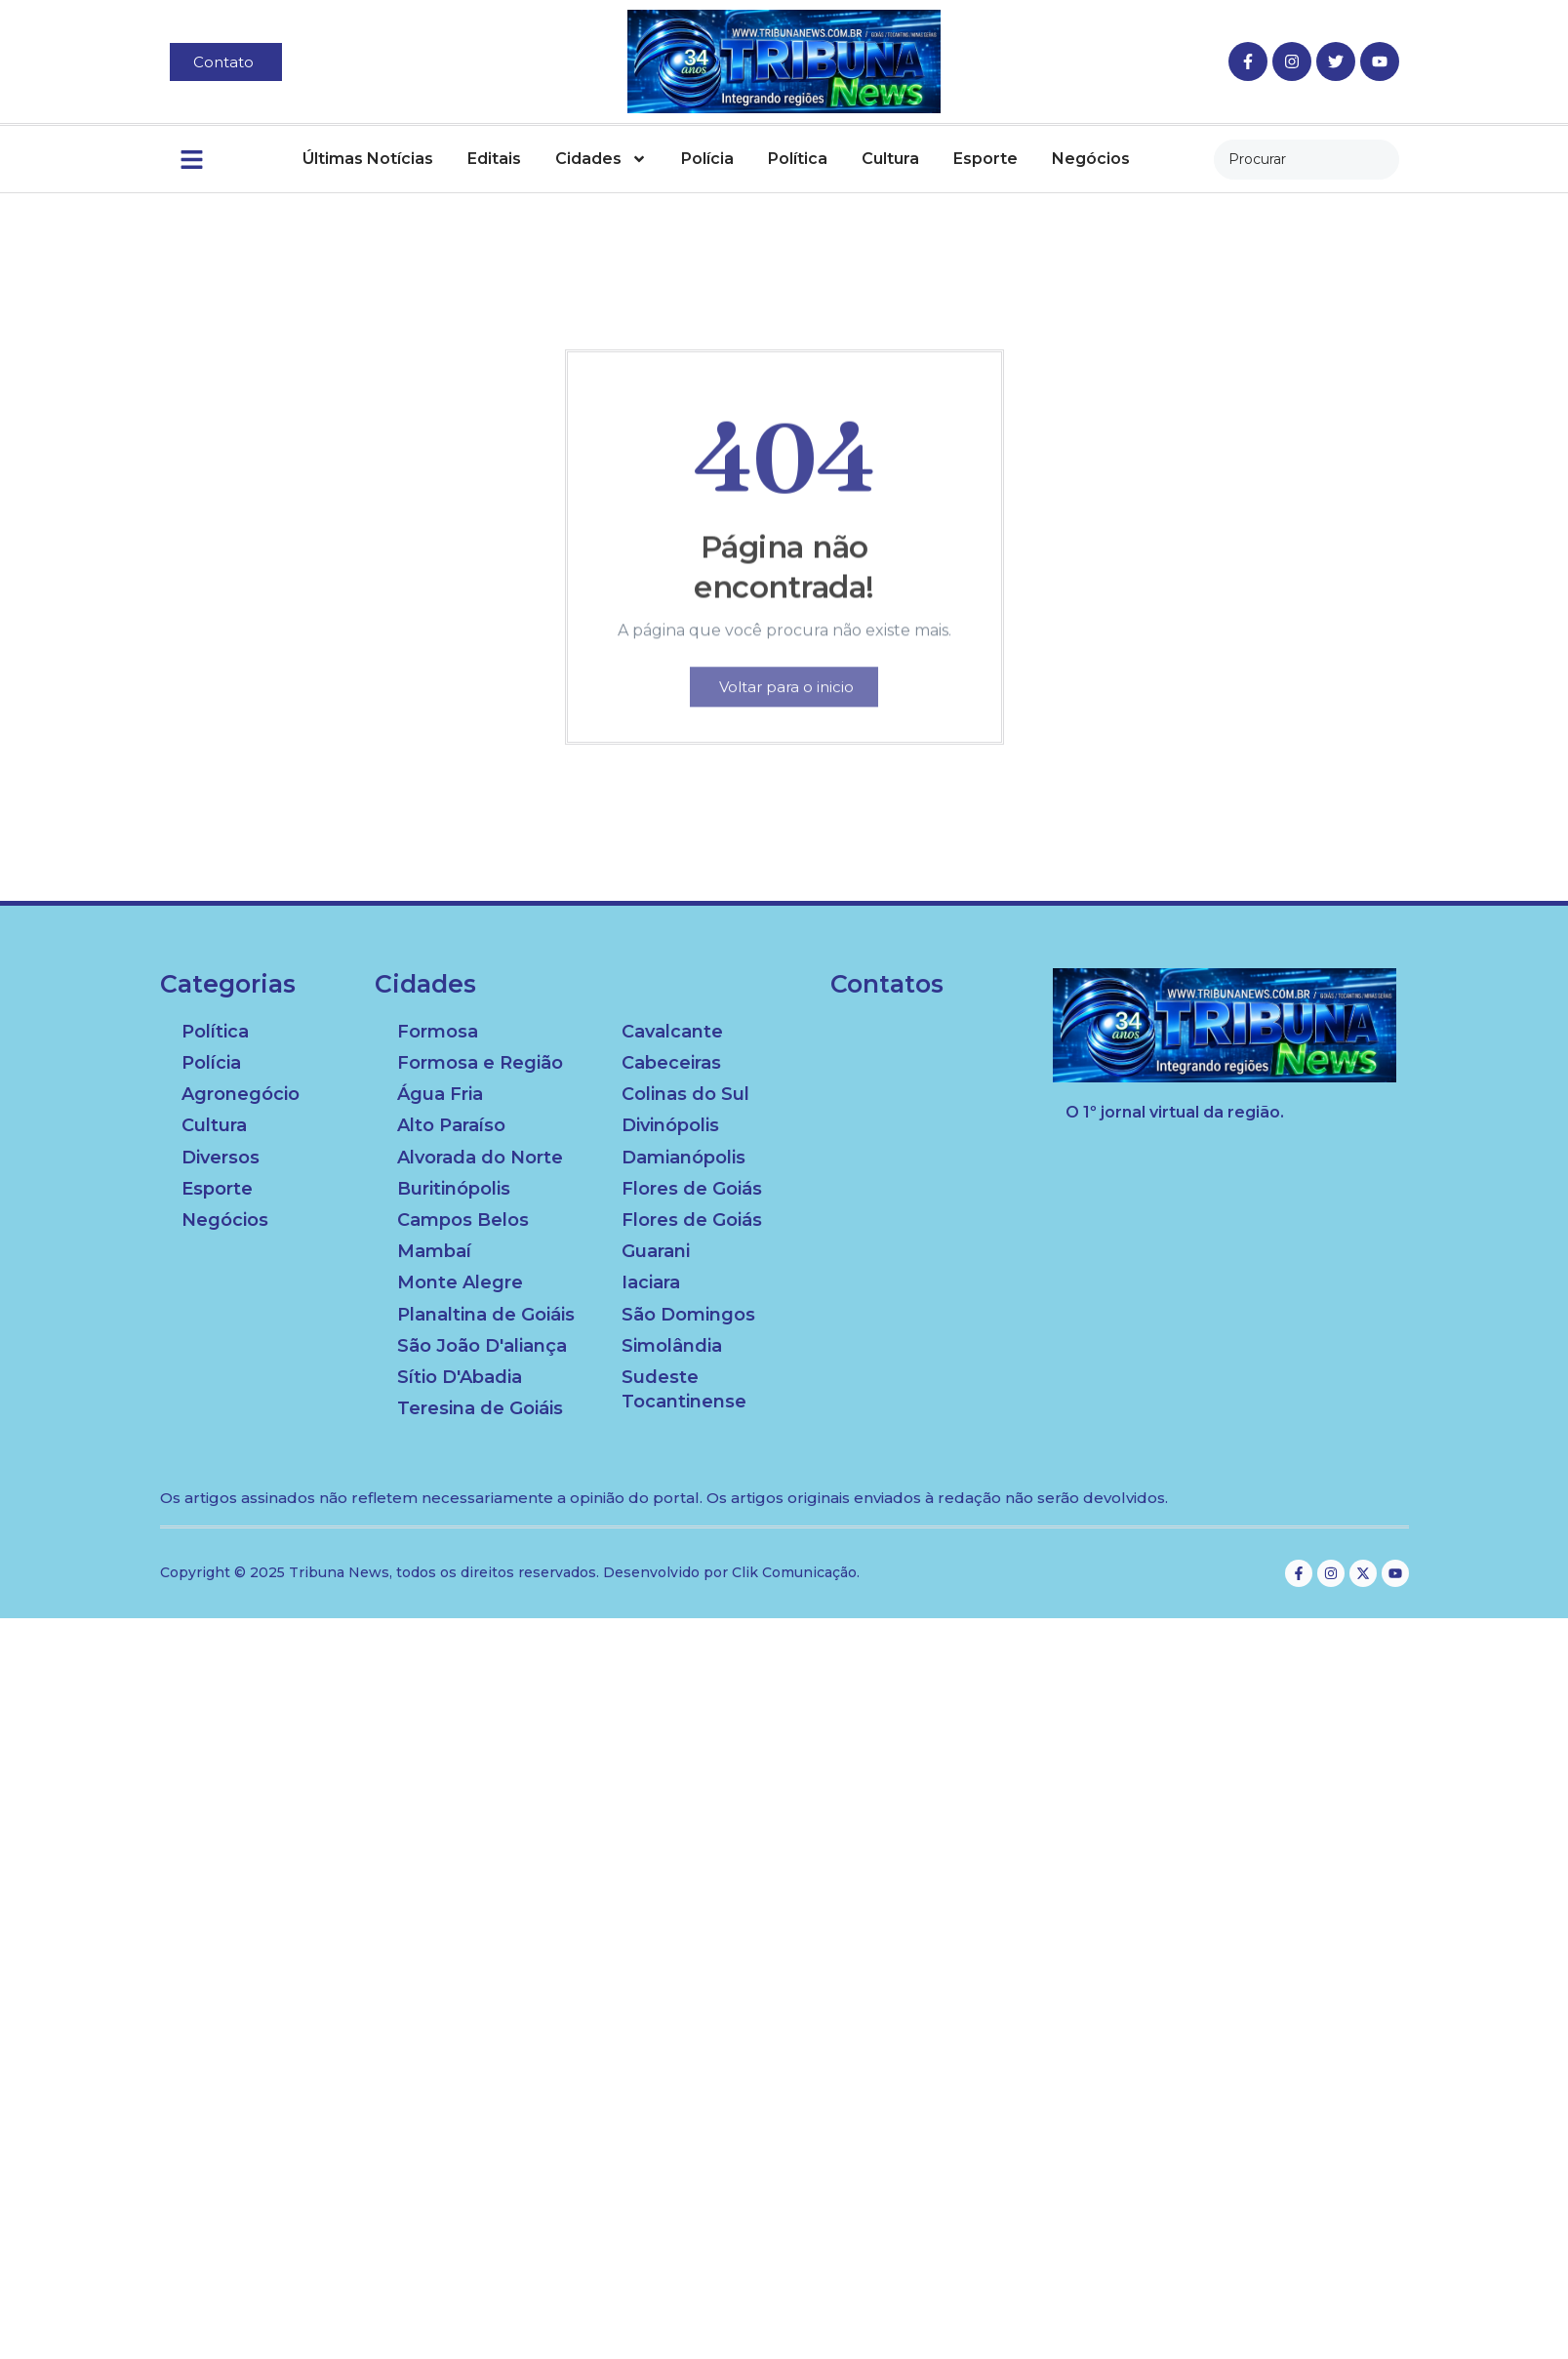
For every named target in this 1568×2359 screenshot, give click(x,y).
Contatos (887, 983)
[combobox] (1306, 160)
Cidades (601, 159)
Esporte (985, 158)
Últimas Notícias (367, 158)
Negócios (1091, 158)
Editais (494, 158)
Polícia (707, 158)
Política (797, 158)
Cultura (890, 158)
